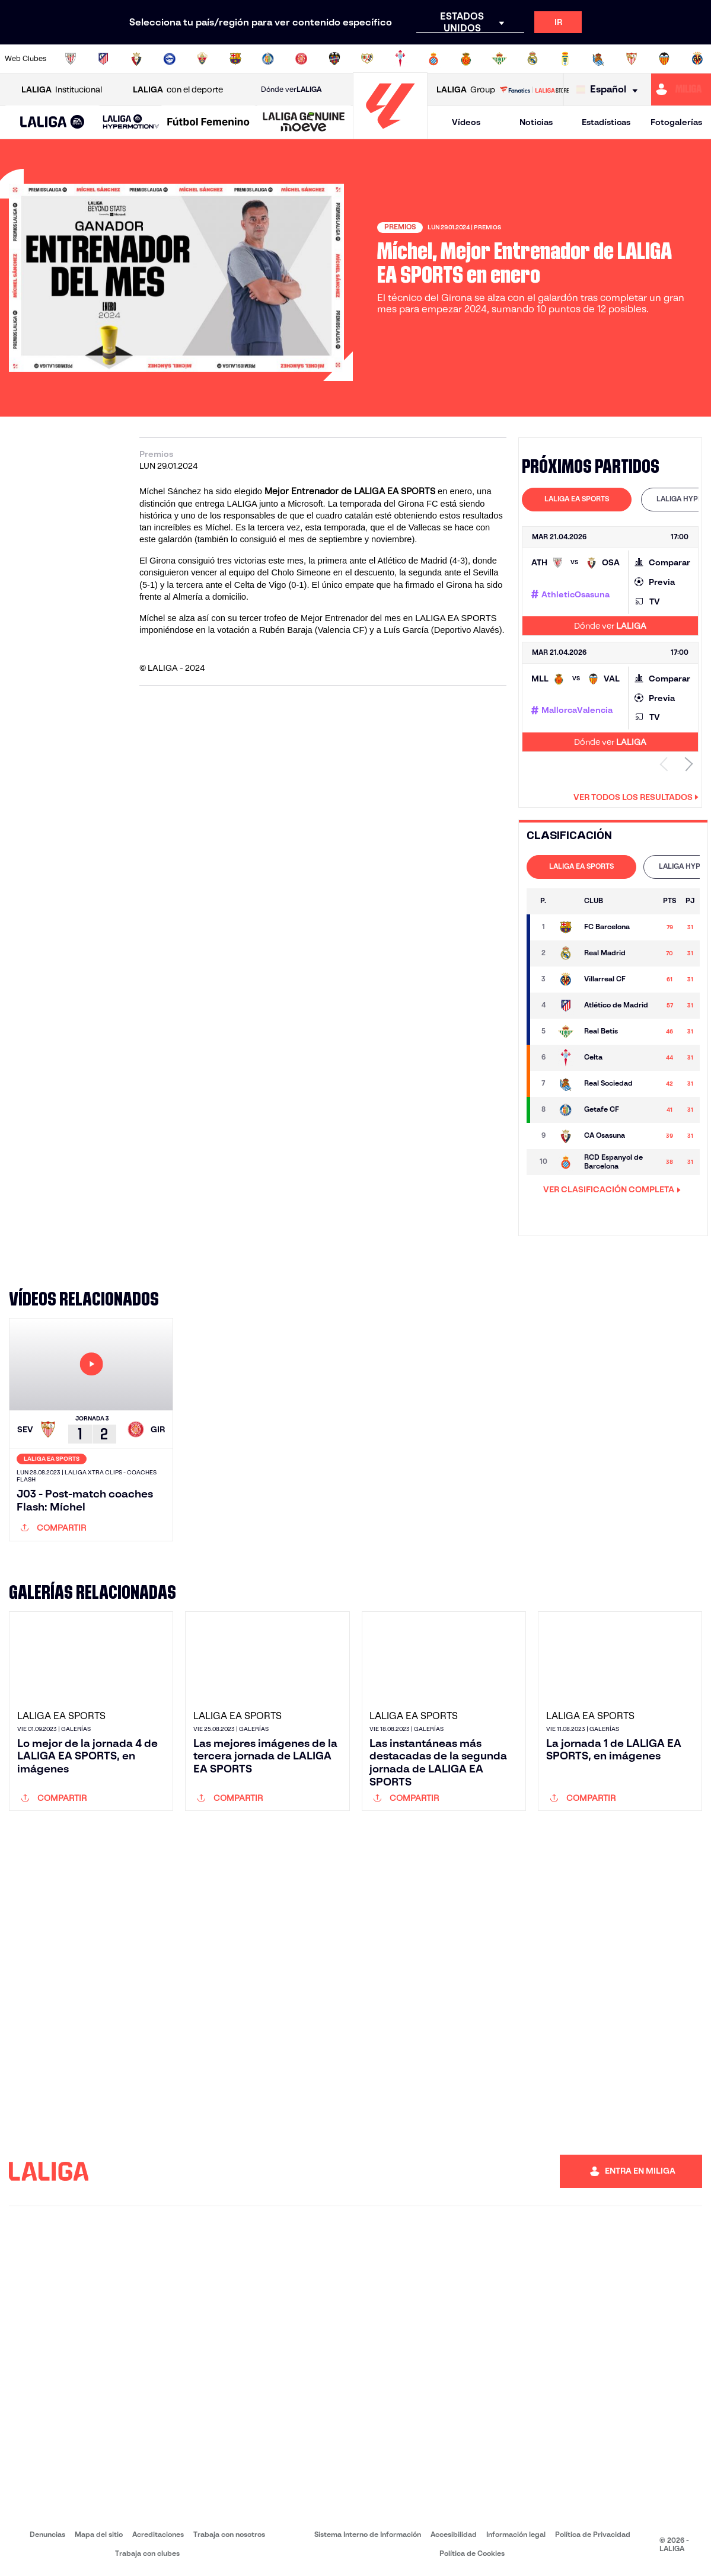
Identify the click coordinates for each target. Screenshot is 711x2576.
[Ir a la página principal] (390, 134)
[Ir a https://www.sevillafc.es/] (631, 59)
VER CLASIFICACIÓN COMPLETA (612, 1189)
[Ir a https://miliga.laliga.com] (681, 89)
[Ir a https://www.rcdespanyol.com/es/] (433, 59)
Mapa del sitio (99, 2534)
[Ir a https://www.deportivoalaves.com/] (169, 59)
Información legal (516, 2534)
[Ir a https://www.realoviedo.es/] (565, 59)
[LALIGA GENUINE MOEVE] (304, 122)
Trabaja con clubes (147, 2553)
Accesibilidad (454, 2534)
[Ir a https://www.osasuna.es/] (136, 59)
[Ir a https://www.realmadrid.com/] (532, 59)
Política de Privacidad (592, 2534)
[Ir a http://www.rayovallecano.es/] (367, 59)
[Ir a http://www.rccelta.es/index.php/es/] (400, 59)
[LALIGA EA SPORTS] (52, 122)
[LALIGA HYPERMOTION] (131, 122)
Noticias (536, 122)
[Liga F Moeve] (208, 122)
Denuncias (47, 2534)
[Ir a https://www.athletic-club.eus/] (70, 59)
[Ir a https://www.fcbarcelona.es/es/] (235, 59)
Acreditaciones (158, 2534)
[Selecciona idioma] (610, 89)
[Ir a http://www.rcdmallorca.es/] (466, 59)
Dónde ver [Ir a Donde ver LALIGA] (291, 89)
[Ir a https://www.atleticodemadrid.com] (103, 59)
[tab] (577, 499)
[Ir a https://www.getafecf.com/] (268, 59)
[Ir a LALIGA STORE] (534, 89)
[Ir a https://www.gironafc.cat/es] (301, 59)
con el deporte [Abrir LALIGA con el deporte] (178, 90)
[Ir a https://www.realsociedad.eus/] (598, 59)
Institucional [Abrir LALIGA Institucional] (61, 90)
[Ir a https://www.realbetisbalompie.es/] (499, 59)
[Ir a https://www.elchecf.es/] (202, 59)
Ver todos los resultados (636, 797)
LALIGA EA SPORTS (576, 499)
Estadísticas (606, 122)
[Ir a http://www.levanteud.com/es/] (334, 59)
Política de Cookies (472, 2553)
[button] (52, 122)
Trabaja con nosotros (229, 2534)
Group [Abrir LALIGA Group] (465, 90)
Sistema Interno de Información (367, 2534)
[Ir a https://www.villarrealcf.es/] (697, 59)
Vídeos (466, 122)
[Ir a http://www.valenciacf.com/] (664, 59)
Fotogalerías (676, 122)
